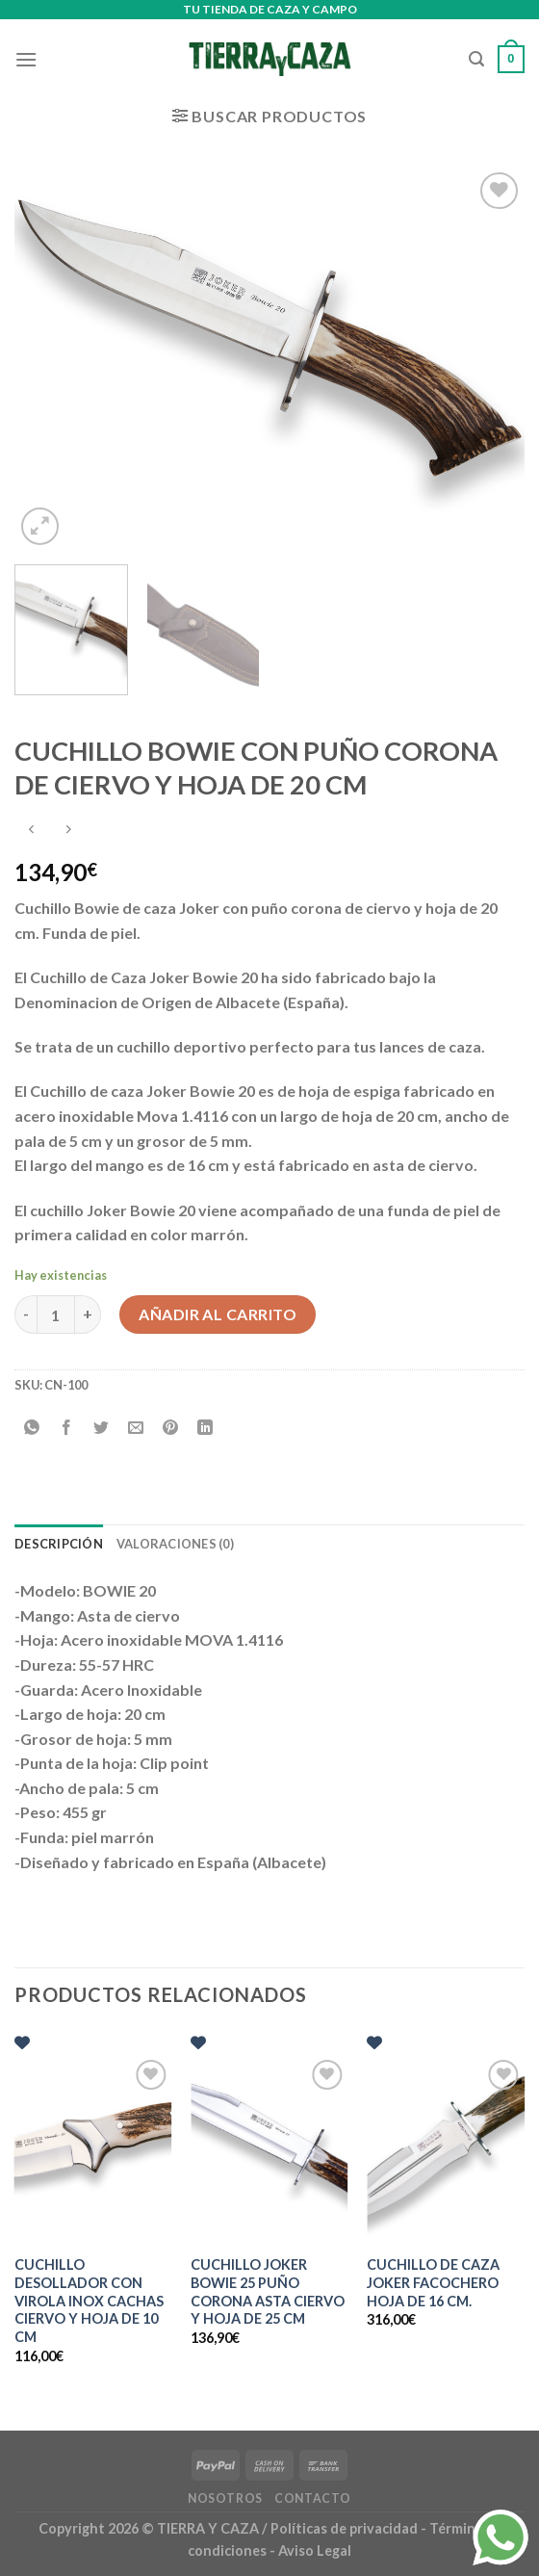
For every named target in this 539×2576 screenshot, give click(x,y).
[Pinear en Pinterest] (171, 1428)
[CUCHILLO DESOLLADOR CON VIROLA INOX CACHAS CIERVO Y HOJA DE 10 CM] (93, 2149)
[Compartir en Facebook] (67, 1428)
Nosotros (225, 2498)
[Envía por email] (136, 1428)
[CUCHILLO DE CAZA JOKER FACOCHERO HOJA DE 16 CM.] (446, 2149)
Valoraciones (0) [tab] (175, 1543)
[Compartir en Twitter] (101, 1428)
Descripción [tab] (58, 1543)
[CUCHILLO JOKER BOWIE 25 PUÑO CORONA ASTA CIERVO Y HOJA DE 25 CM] (269, 2149)
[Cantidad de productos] (56, 1314)
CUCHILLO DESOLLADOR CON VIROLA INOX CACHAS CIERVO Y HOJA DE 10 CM (89, 2300)
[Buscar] (476, 59)
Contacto (312, 2498)
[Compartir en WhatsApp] (32, 1428)
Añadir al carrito (217, 1314)
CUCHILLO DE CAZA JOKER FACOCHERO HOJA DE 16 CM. (433, 2282)
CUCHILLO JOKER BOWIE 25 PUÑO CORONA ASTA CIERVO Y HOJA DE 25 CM (268, 2291)
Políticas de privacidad (344, 2528)
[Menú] (26, 59)
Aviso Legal (314, 2550)
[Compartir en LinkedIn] (205, 1428)
